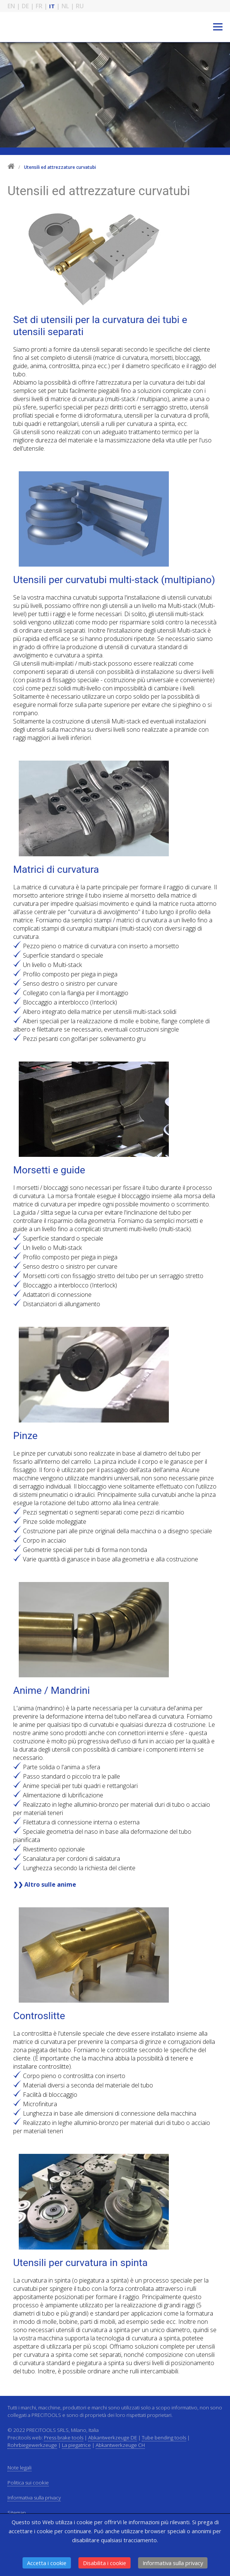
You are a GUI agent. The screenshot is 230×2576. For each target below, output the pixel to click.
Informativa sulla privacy (173, 2563)
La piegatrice (76, 2445)
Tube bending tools (164, 2437)
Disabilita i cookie (104, 2563)
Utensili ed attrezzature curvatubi (60, 167)
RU (80, 6)
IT (52, 6)
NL (65, 6)
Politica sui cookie (28, 2482)
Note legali (20, 2467)
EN (11, 6)
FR (39, 6)
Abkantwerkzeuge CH (120, 2445)
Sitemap (17, 2512)
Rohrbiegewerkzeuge (32, 2445)
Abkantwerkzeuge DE (112, 2437)
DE (25, 6)
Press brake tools (63, 2437)
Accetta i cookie (46, 2563)
